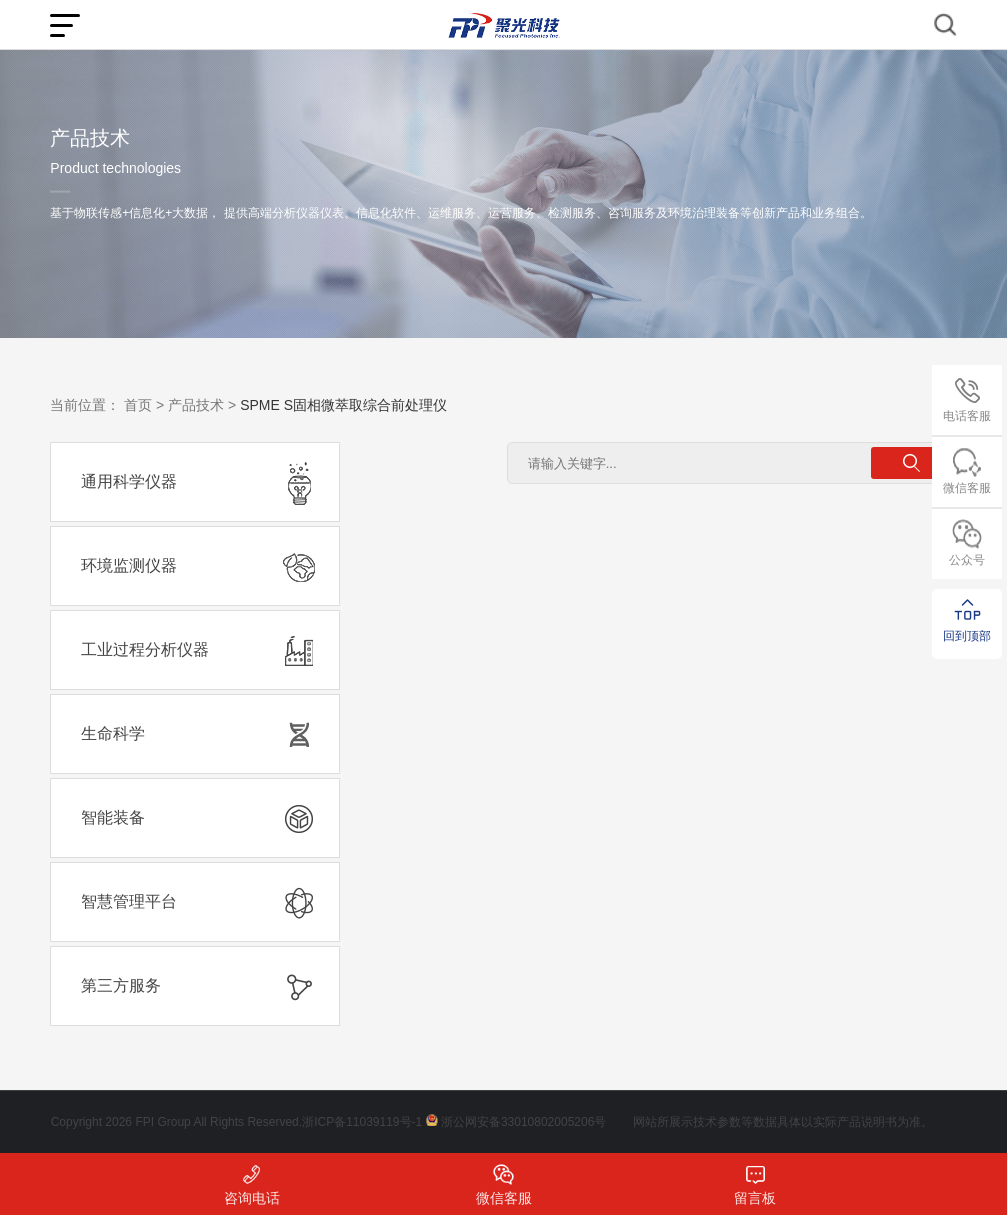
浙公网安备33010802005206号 (523, 1122)
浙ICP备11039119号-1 (362, 1122)
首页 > (144, 405)
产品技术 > (202, 405)
